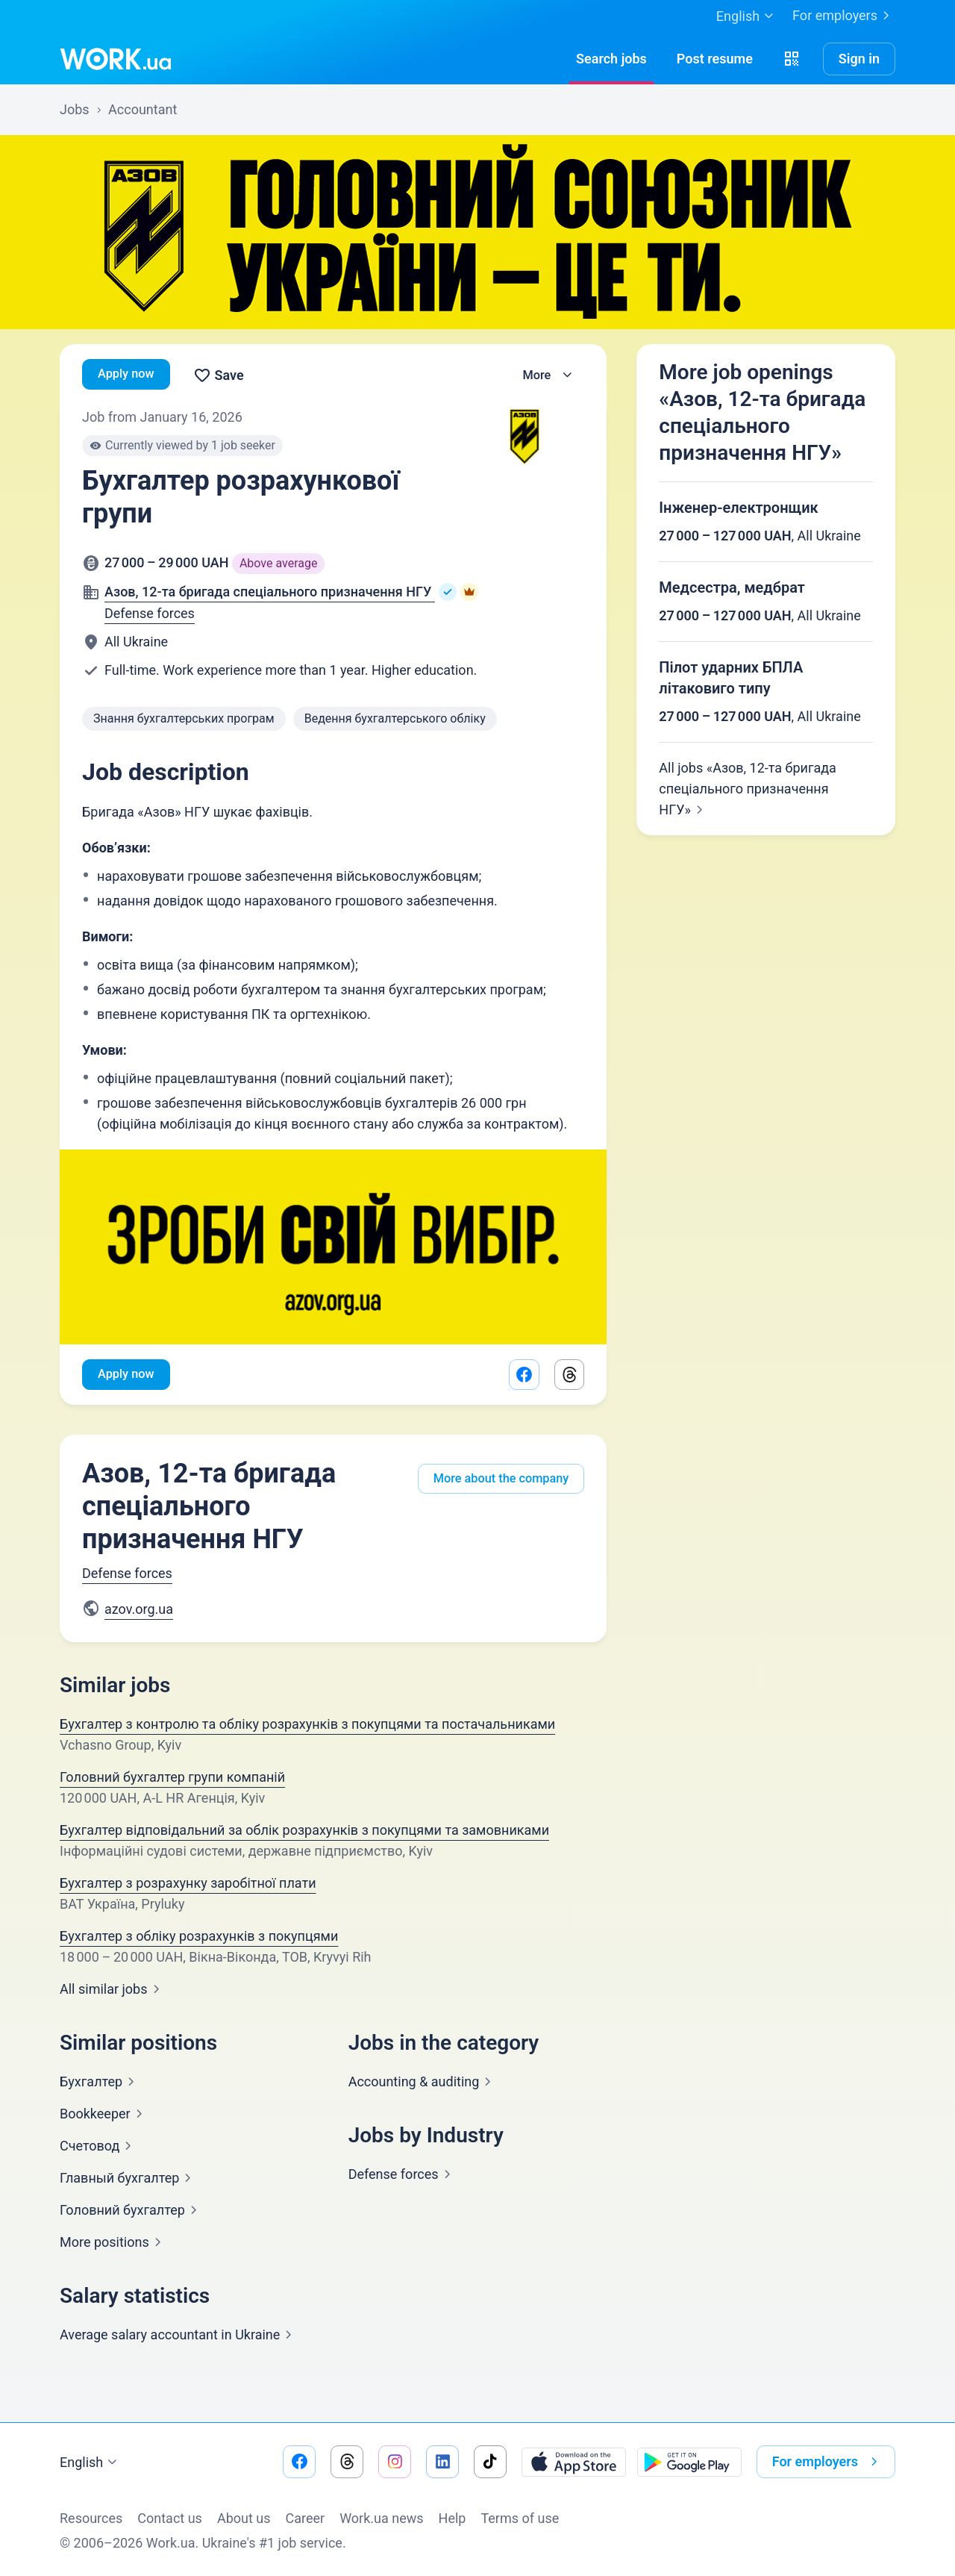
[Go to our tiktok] (490, 2461)
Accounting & (423, 2084)
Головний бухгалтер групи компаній (172, 1779)
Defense (402, 2176)
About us (244, 2518)
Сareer (305, 2518)
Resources (91, 2518)
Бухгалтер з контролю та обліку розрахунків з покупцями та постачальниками (307, 1726)
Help (452, 2518)
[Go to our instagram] (394, 2461)
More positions (113, 2244)
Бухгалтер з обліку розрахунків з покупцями (199, 1938)
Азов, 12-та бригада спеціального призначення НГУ (209, 1508)
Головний (131, 2212)
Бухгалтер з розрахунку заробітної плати (188, 1885)
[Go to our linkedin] (442, 2461)
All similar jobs (113, 1991)
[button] (791, 59)
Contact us (169, 2518)
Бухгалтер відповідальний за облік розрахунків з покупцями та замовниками (304, 1832)
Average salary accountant (179, 2337)
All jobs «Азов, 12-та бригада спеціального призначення (747, 788)
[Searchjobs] (611, 59)
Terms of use (519, 2518)
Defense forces (149, 613)
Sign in (859, 58)
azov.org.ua (138, 1611)
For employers (843, 15)
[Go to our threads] (347, 2461)
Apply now (129, 375)
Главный (128, 2180)
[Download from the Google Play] (689, 2461)
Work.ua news (381, 2518)
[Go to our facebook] (299, 2461)
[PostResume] (714, 59)
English (90, 2462)
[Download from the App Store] (574, 2461)
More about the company (494, 1475)
